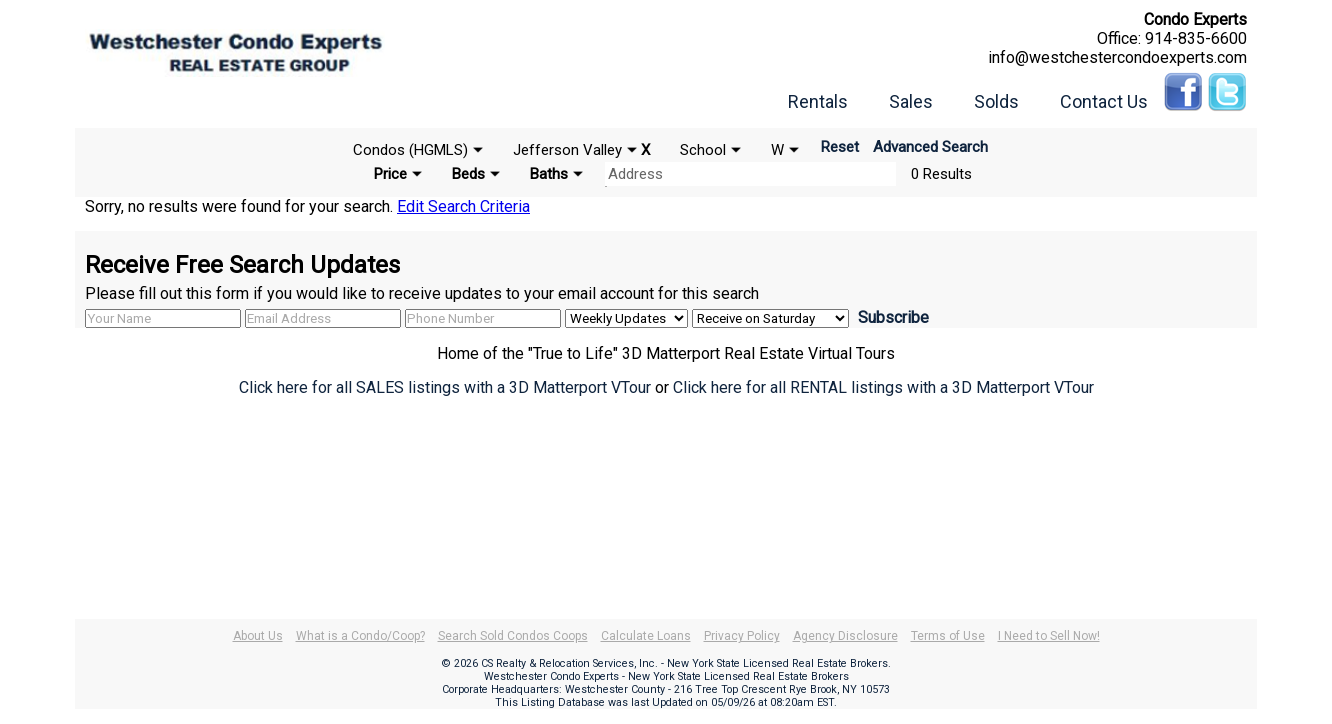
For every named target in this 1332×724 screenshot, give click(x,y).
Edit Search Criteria (463, 206)
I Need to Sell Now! (1049, 636)
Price (390, 174)
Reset (840, 147)
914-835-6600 (1196, 38)
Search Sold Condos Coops (513, 636)
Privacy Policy (742, 636)
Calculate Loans (646, 636)
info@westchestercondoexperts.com (1117, 57)
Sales (911, 101)
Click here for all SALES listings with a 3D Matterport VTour (445, 387)
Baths (549, 174)
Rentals (818, 101)
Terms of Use (948, 636)
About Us (258, 636)
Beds (468, 174)
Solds (996, 101)
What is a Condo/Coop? (360, 636)
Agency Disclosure (845, 636)
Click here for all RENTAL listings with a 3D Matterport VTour (883, 387)
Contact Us (1104, 101)
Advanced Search (930, 147)
